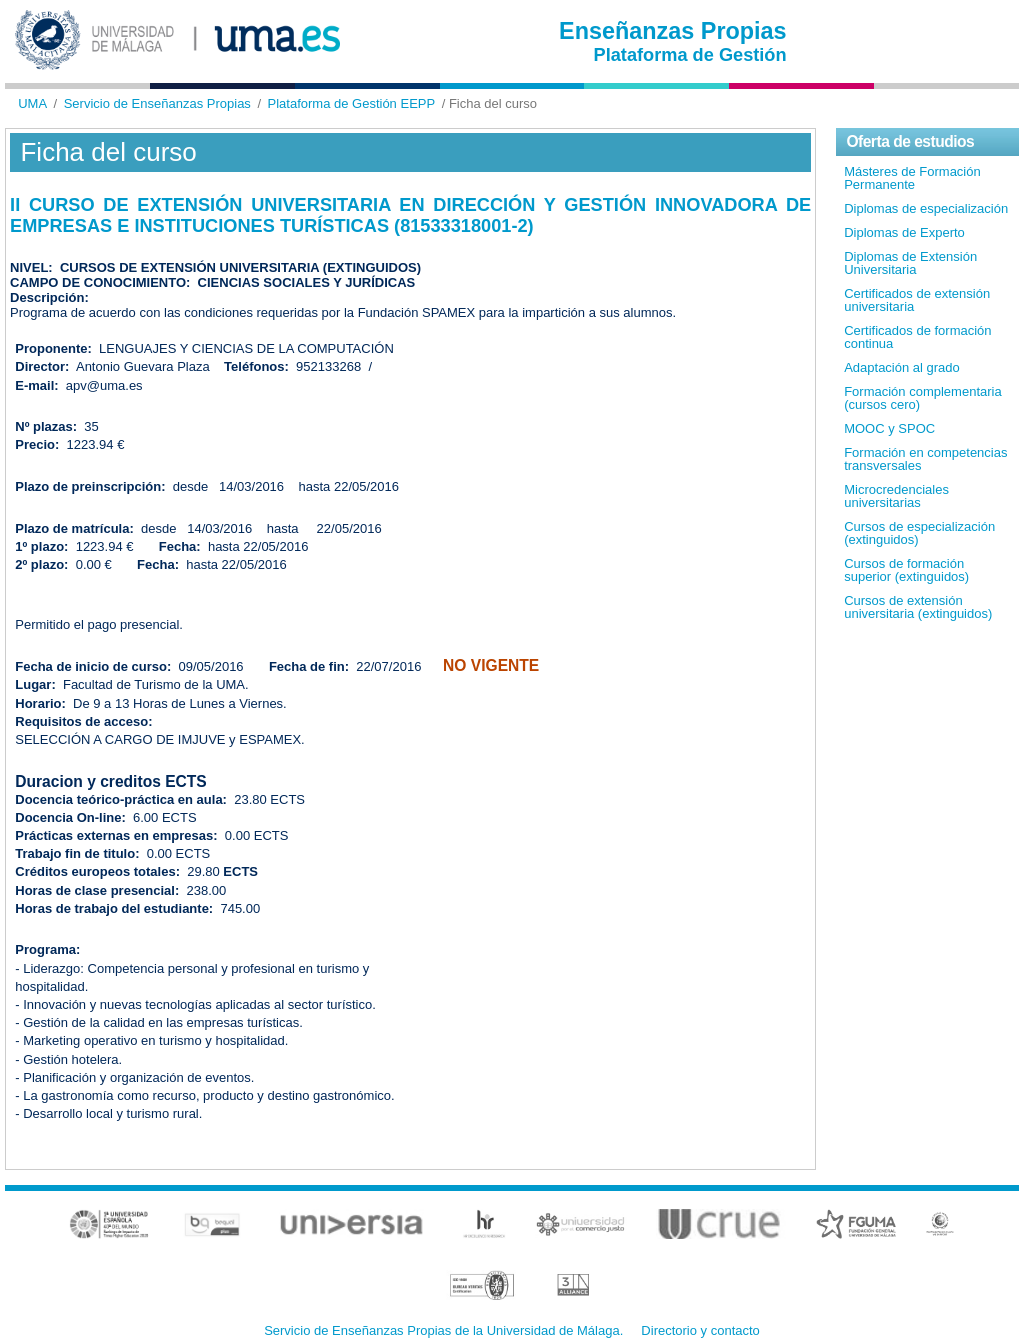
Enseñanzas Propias (673, 31)
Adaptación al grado (902, 367)
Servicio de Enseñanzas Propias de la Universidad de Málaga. (443, 1330)
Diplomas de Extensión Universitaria (910, 263)
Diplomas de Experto (904, 232)
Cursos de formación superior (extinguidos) (906, 570)
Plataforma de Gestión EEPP (352, 103)
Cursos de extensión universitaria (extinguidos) (918, 607)
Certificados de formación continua (917, 337)
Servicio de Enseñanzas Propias (157, 103)
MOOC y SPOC (889, 428)
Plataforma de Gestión (690, 55)
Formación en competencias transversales (925, 459)
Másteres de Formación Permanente (912, 178)
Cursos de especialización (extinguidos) (919, 533)
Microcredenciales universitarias (896, 496)
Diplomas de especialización (926, 208)
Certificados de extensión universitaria (917, 300)
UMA (32, 103)
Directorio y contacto (700, 1330)
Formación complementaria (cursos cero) (923, 398)
